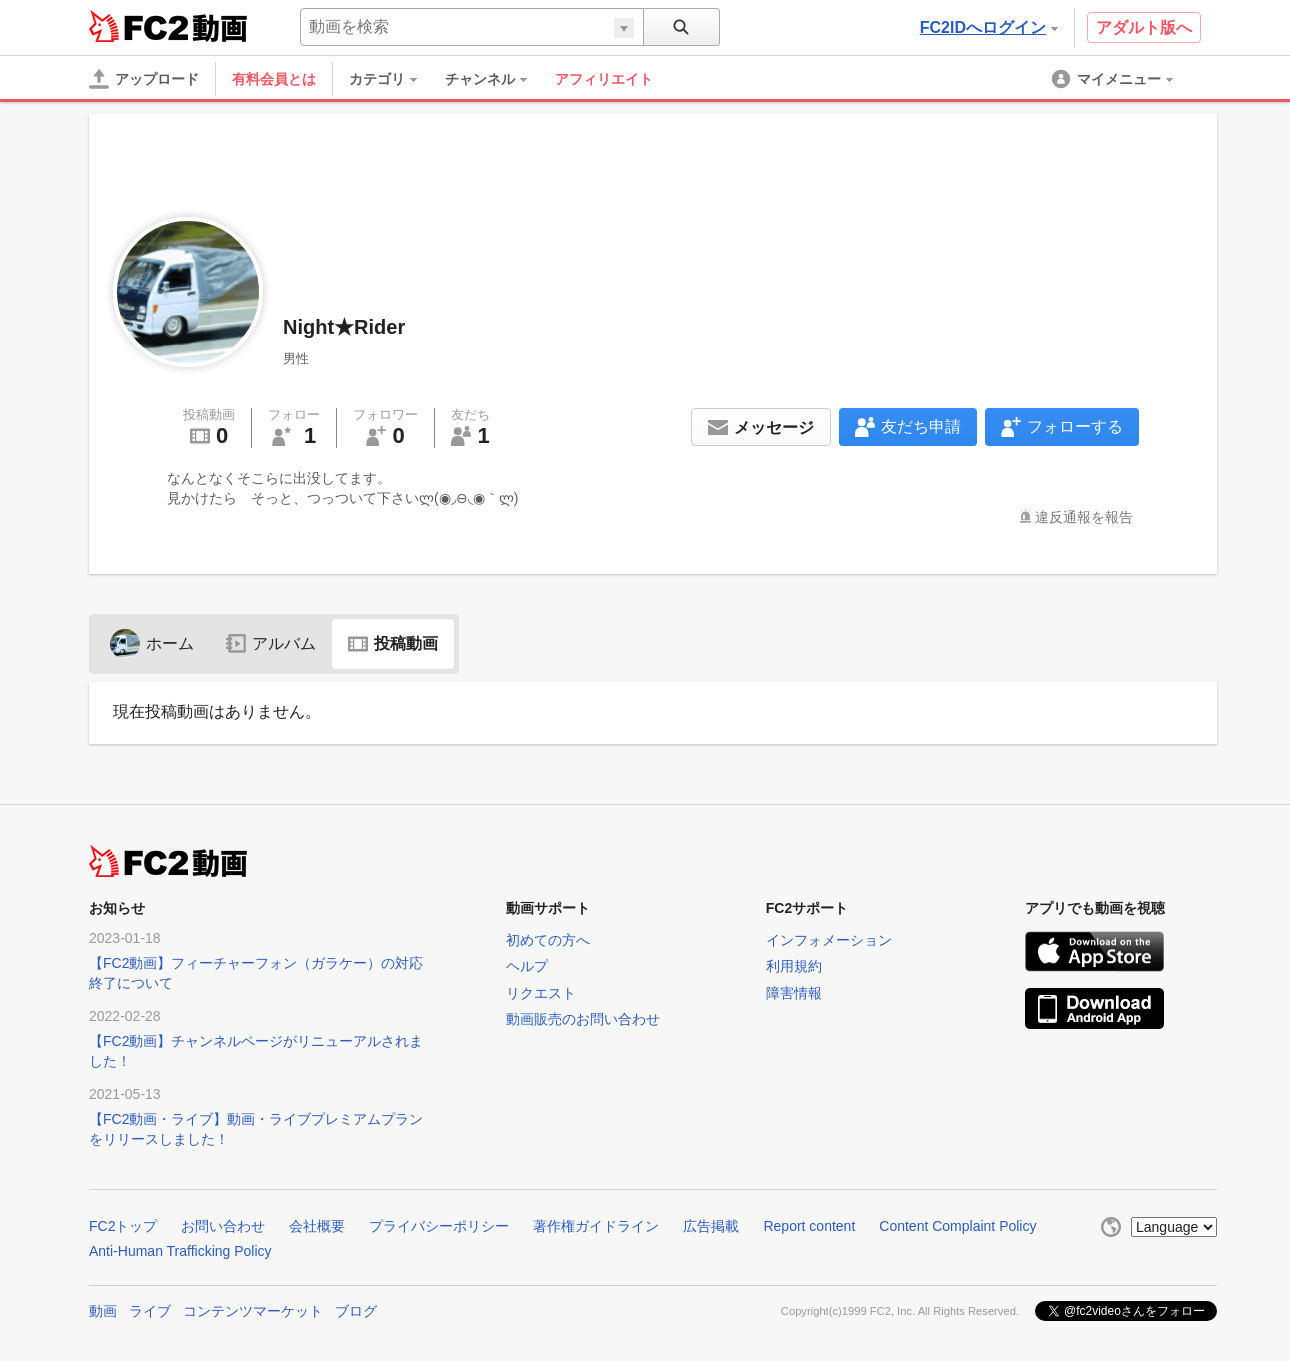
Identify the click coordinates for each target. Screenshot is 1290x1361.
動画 (103, 1311)
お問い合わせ (223, 1226)
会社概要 (317, 1226)
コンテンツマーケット (253, 1311)
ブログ (356, 1311)
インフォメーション (829, 940)
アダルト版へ (1144, 27)
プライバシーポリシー (439, 1226)
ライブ (150, 1311)
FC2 (138, 26)
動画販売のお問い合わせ (583, 1019)
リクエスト (541, 993)
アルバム (271, 643)
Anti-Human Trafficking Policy (180, 1251)
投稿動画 (393, 643)
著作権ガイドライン (596, 1226)
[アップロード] (144, 79)
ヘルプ (527, 966)
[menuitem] (393, 79)
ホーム (152, 643)
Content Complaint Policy (957, 1226)
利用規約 (794, 966)
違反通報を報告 (1084, 517)
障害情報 (794, 993)
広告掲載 (711, 1226)
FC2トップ (123, 1226)
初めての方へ (548, 940)
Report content (809, 1226)
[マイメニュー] (1114, 79)
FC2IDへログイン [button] (989, 27)
